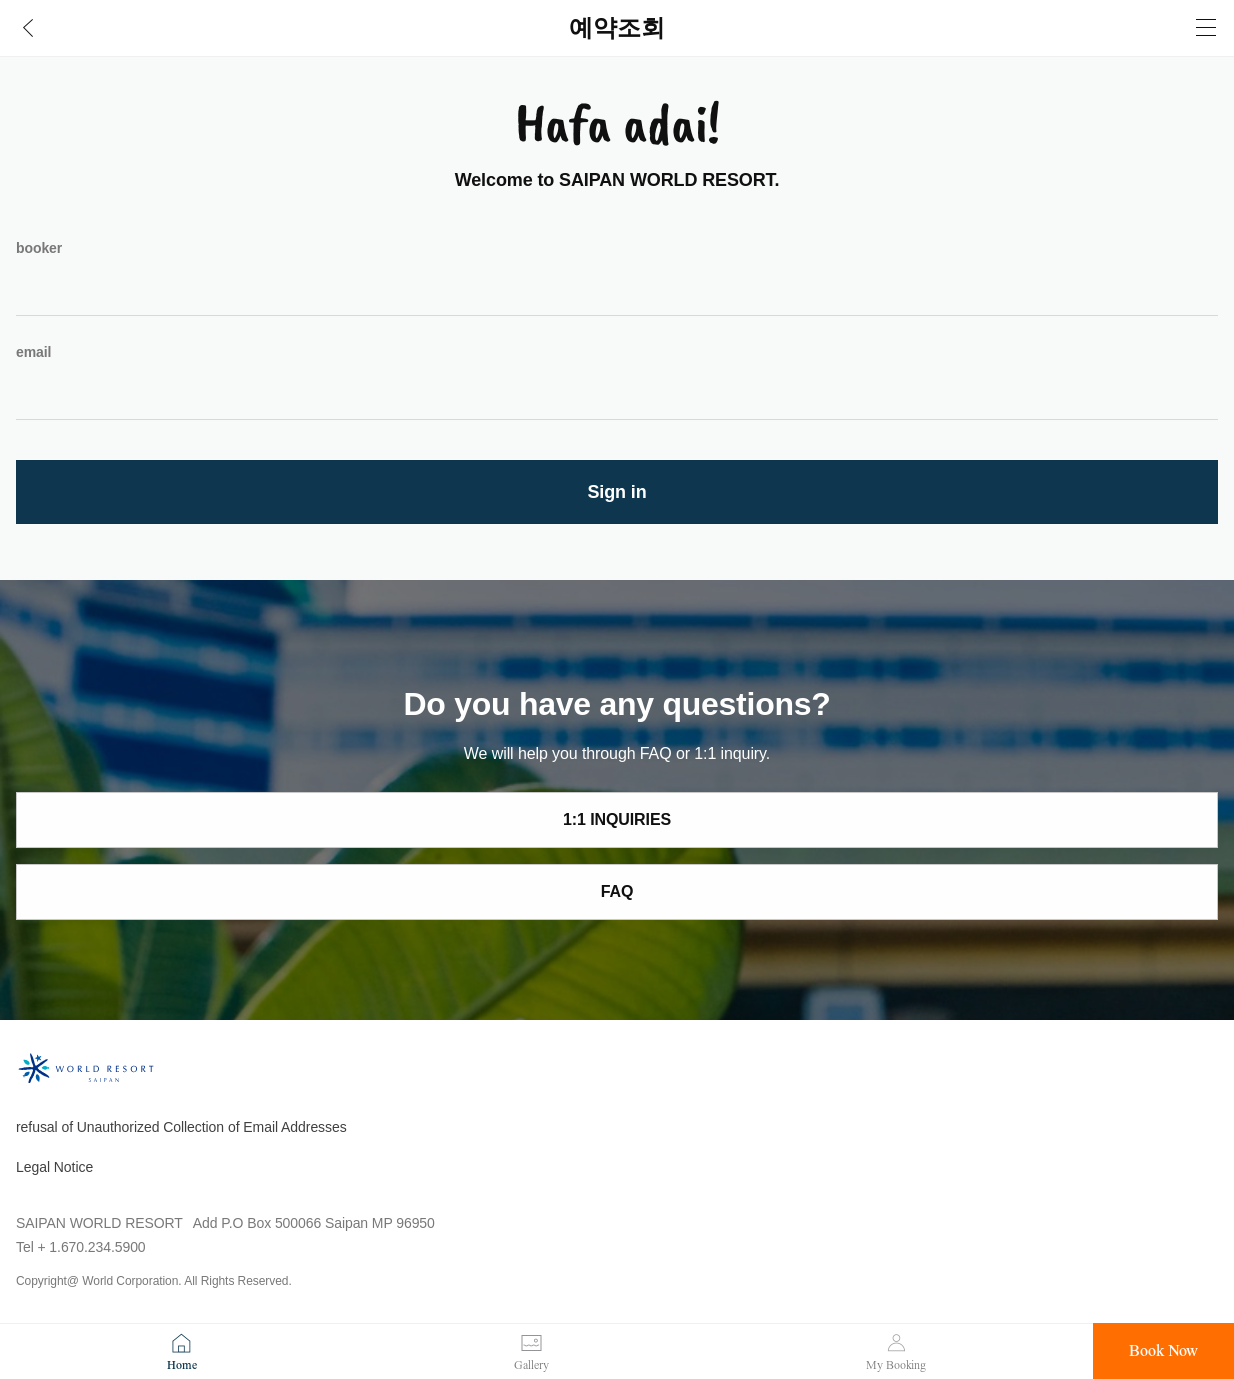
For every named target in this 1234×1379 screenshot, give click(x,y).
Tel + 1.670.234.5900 (81, 1247)
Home (182, 1365)
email (33, 352)
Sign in (616, 492)
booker (39, 248)
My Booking (896, 1365)
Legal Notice (54, 1167)
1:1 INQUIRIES (617, 819)
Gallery (531, 1365)
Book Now (1163, 1351)
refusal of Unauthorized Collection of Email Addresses (181, 1127)
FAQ (617, 891)
